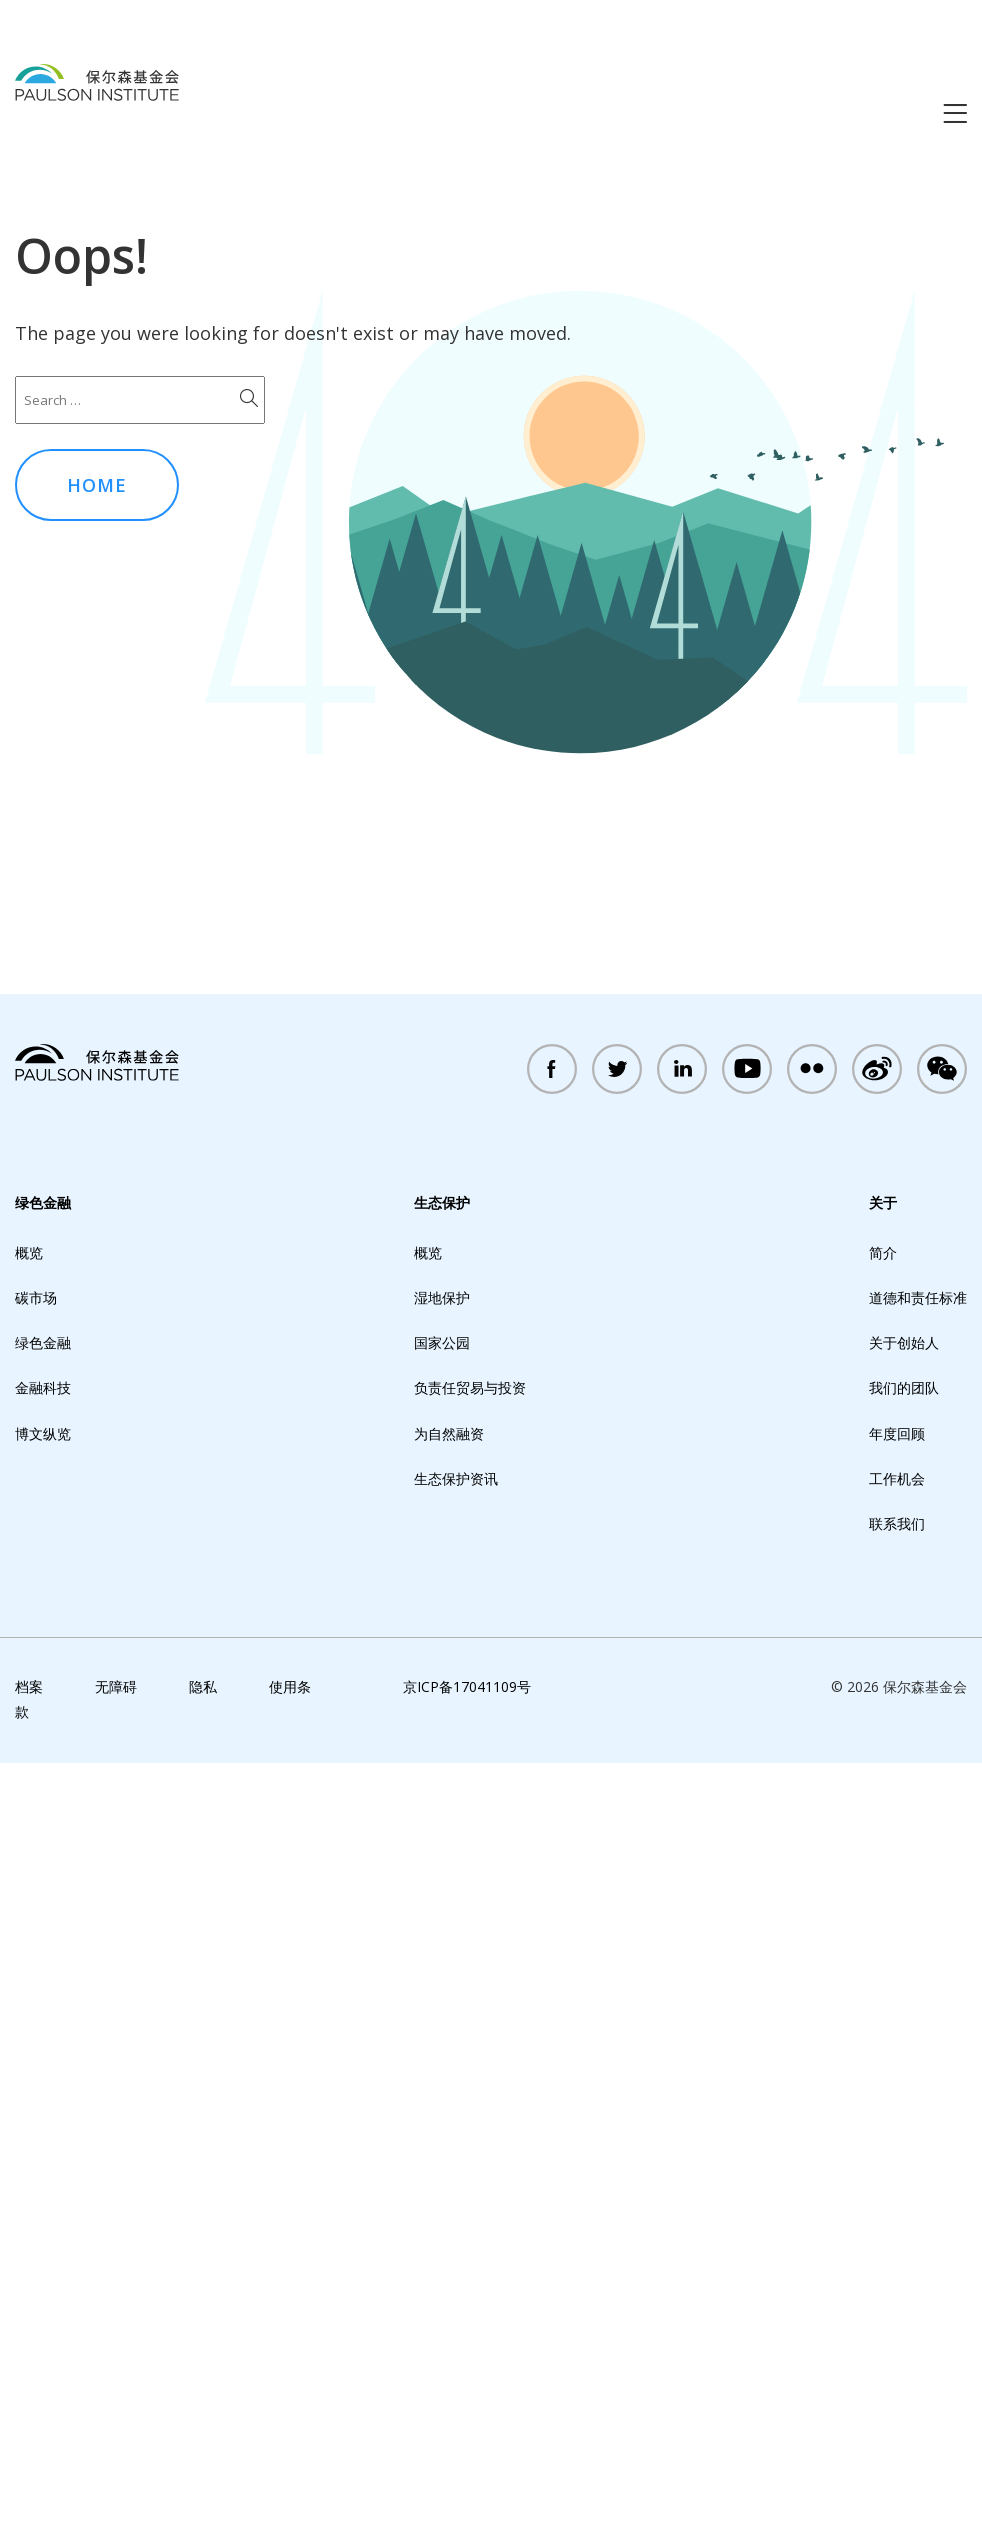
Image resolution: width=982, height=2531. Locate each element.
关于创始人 (904, 2111)
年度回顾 (897, 2202)
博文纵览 (43, 2202)
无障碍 (116, 2455)
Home (97, 485)
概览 (29, 2021)
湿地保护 (442, 2066)
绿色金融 (43, 1971)
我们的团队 (904, 2156)
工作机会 (897, 2247)
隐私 (203, 2455)
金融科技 (43, 2156)
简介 (883, 2021)
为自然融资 (449, 2202)
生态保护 (442, 1971)
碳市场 (36, 2066)
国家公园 (442, 2111)
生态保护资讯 (456, 2247)
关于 (883, 1971)
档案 (29, 2455)
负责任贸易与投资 (470, 2156)
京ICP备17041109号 (467, 2455)
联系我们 (897, 2292)
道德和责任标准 (918, 2066)
